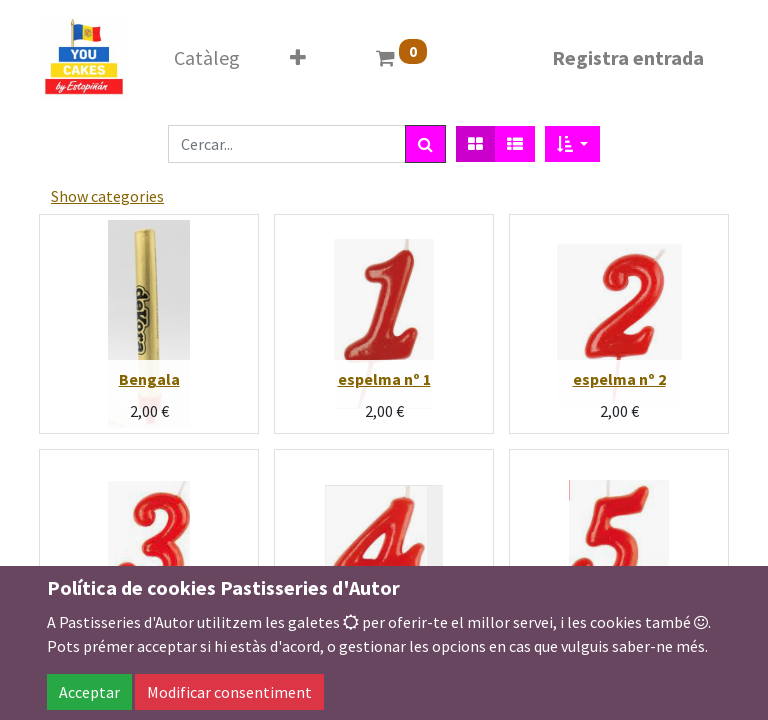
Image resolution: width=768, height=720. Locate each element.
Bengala (149, 379)
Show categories (107, 196)
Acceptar (89, 692)
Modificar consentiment (229, 692)
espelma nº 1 (384, 379)
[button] (572, 144)
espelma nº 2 (619, 379)
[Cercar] (425, 144)
